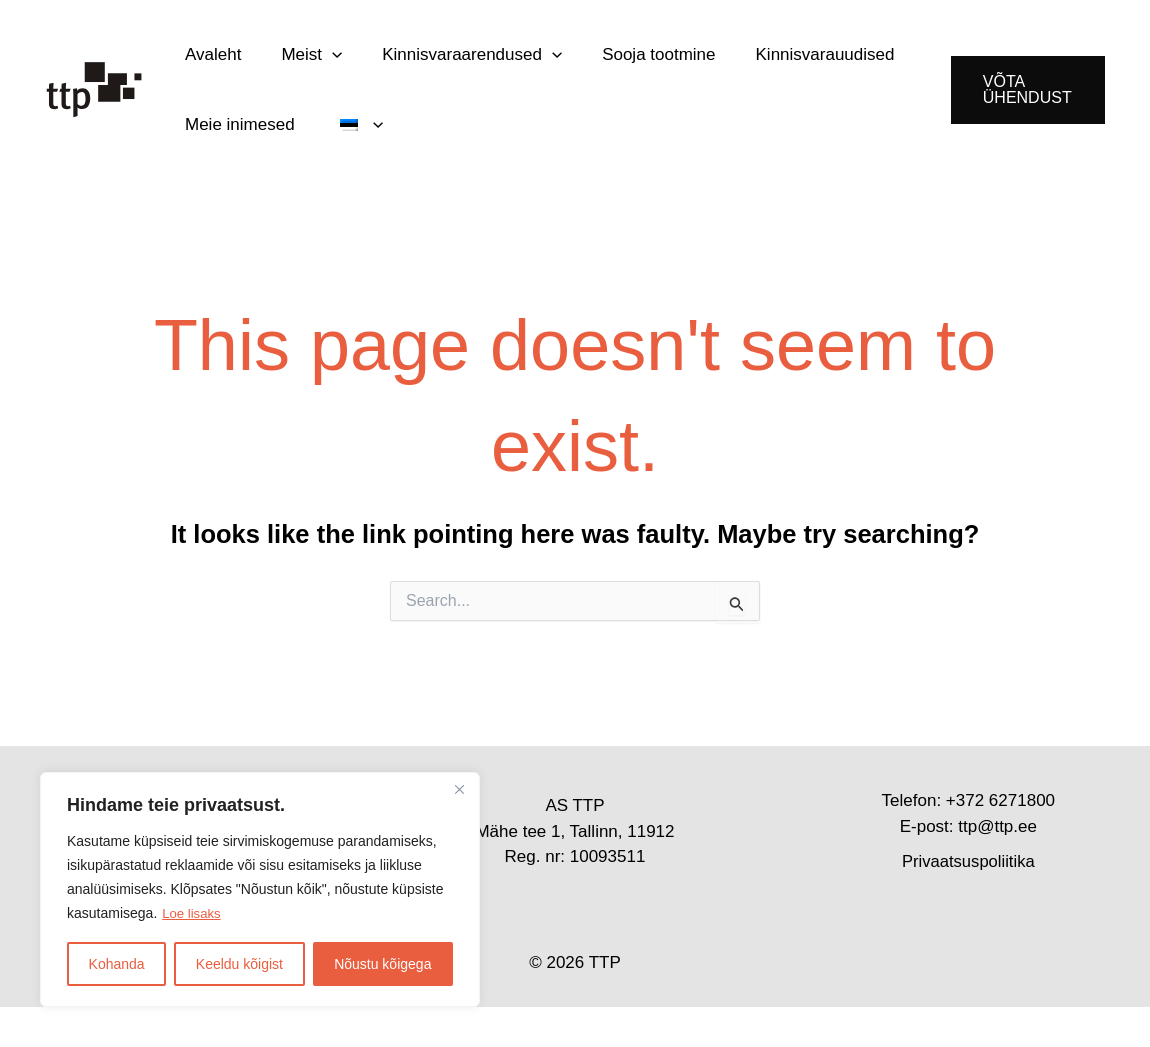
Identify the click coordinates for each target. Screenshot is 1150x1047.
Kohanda (117, 964)
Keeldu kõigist (239, 964)
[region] (260, 890)
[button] (317, 64)
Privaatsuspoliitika (968, 901)
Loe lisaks (193, 914)
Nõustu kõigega (382, 964)
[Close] (459, 790)
